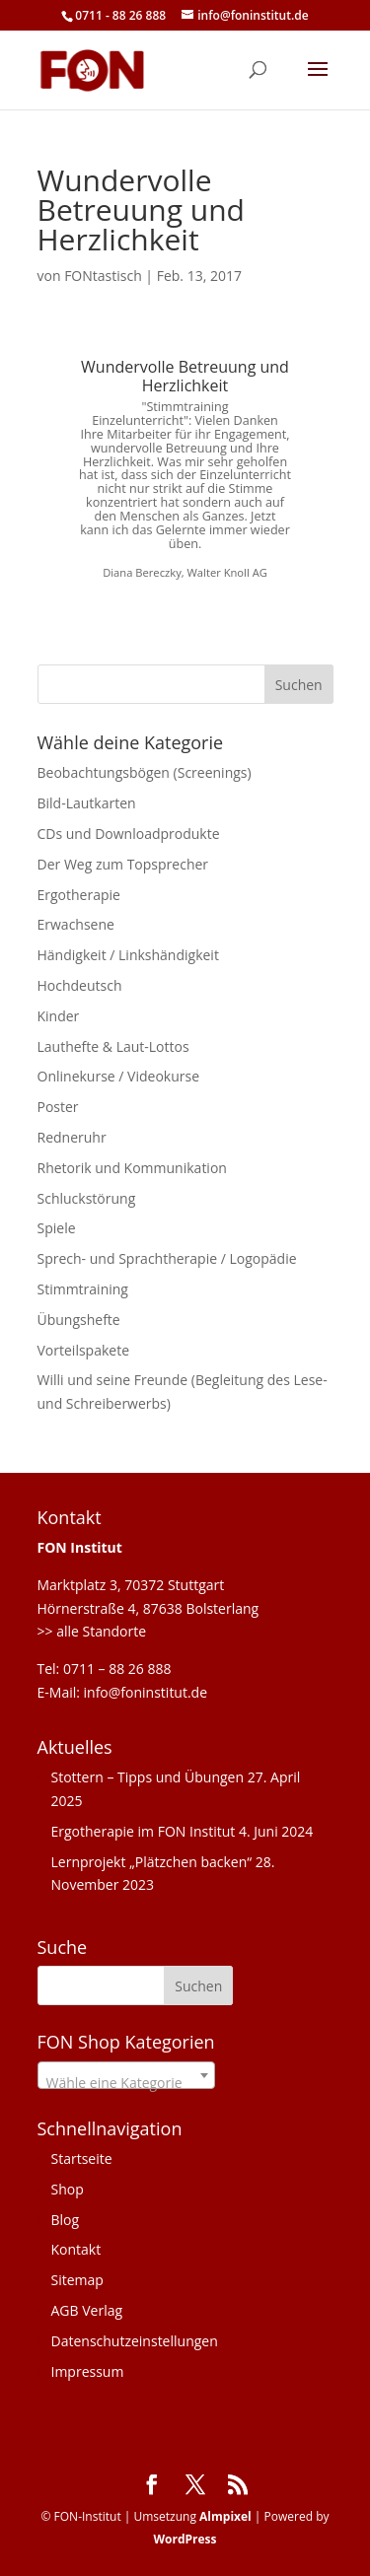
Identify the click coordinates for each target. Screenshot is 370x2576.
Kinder (58, 1016)
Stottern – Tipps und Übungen (148, 1777)
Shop (67, 2189)
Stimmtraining (82, 1289)
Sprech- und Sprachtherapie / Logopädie (167, 1258)
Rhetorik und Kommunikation (132, 1167)
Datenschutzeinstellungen (134, 2341)
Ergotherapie (78, 894)
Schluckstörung (86, 1198)
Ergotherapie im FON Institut (143, 1831)
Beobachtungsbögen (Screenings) (144, 772)
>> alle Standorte (92, 1631)
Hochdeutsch (79, 985)
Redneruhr (72, 1137)
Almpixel (225, 2516)
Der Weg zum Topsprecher (123, 864)
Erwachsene (75, 924)
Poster (58, 1106)
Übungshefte (78, 1319)
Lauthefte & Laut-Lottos (113, 1046)
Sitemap (77, 2279)
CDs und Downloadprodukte (128, 833)
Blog (65, 2219)
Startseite (81, 2158)
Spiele (56, 1227)
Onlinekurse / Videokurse (118, 1076)
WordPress (184, 2539)
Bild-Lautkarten (86, 803)
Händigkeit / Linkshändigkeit (128, 954)
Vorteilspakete (83, 1350)
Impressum (87, 2371)
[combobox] (126, 2075)
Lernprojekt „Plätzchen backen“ (152, 1861)
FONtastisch (103, 275)
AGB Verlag (87, 2310)
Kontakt (76, 2249)
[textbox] (126, 2083)
